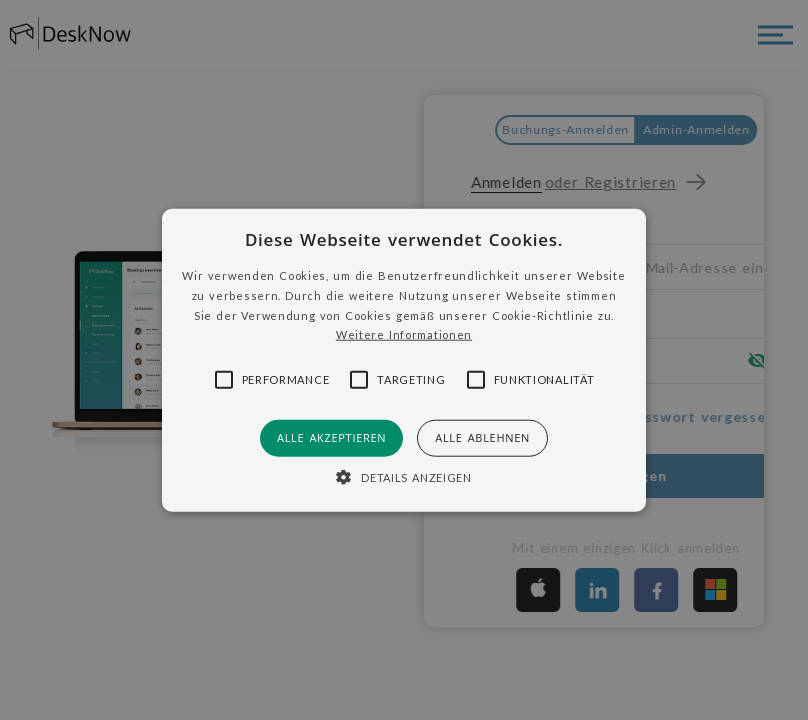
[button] (404, 360)
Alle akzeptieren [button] (331, 437)
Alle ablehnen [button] (482, 437)
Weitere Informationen (404, 334)
